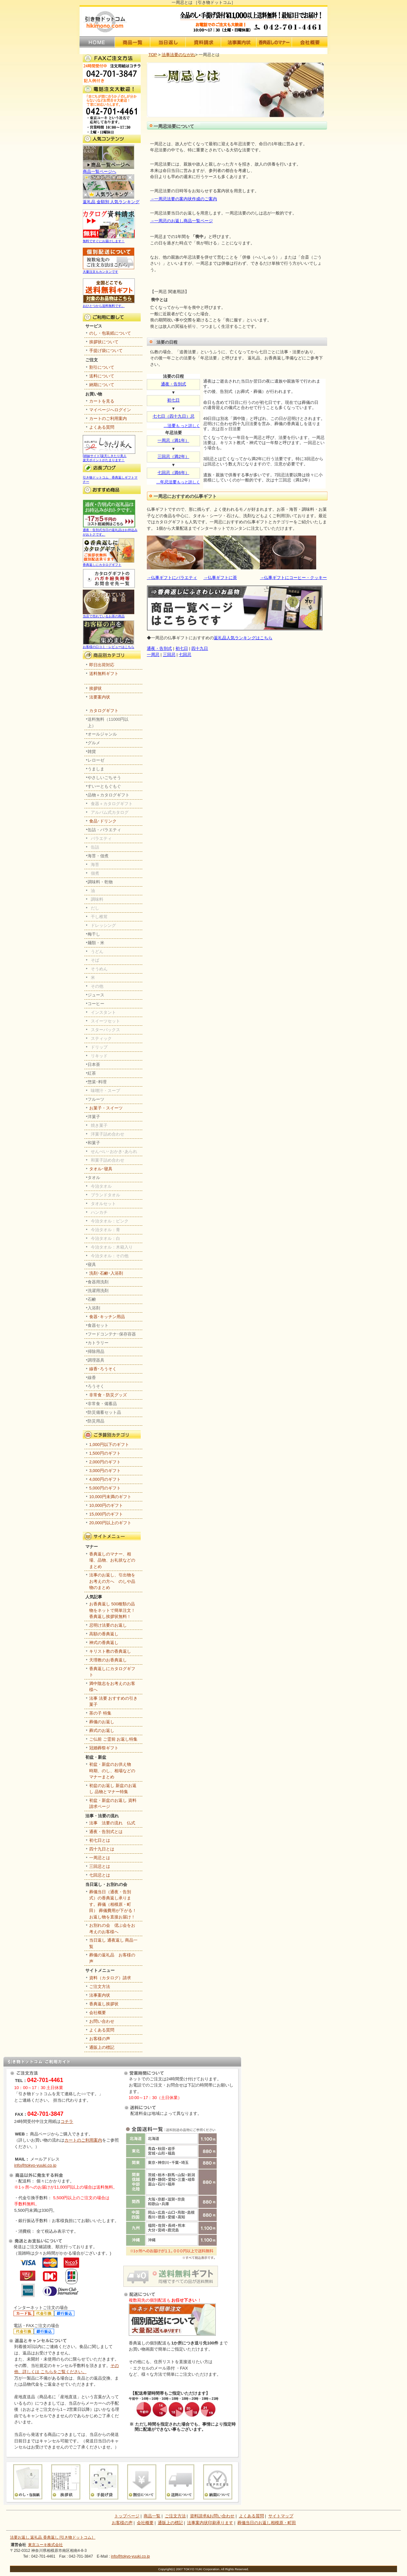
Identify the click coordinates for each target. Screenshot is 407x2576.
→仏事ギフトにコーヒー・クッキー (293, 577)
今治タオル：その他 (109, 1255)
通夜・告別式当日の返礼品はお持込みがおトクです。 (110, 530)
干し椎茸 (99, 916)
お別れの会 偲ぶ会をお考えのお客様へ (112, 1928)
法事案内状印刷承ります (210, 2522)
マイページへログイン (110, 409)
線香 (92, 1377)
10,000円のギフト (106, 1505)
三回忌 (169, 654)
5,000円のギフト (105, 1488)
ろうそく (96, 1386)
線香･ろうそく (103, 1368)
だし (95, 908)
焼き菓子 (99, 1125)
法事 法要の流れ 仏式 (112, 1822)
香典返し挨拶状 (103, 2003)
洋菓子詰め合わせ (107, 1134)
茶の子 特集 (100, 1713)
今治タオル (101, 1186)
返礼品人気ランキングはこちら (243, 637)
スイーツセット (105, 1021)
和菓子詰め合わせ (107, 1160)
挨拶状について (103, 341)
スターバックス (105, 1029)
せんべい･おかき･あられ (114, 1151)
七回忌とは (99, 1875)
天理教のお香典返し (108, 1660)
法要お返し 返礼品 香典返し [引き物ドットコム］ (52, 2537)
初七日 (173, 400)
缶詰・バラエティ (104, 829)
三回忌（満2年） (173, 456)
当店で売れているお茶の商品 (108, 614)
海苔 (95, 864)
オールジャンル (102, 734)
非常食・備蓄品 (102, 1403)
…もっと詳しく (178, 482)
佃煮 (95, 873)
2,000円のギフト (105, 1461)
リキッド (99, 1055)
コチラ (67, 2121)
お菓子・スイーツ (106, 1108)
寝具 (92, 1264)
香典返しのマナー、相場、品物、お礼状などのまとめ (112, 1560)
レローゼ (96, 760)
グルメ (94, 742)
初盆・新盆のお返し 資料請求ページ (113, 1803)
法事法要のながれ (178, 54)
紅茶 (92, 1073)
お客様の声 (99, 2038)
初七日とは (99, 1840)
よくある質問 (101, 427)
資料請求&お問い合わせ (212, 2516)
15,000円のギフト (106, 1514)
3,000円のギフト (105, 1470)
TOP (152, 54)
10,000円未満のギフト (110, 1496)
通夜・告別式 (173, 384)
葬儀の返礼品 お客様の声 (112, 1958)
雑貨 (92, 751)
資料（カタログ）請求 (110, 1977)
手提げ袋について (106, 350)
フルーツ (96, 1099)
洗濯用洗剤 (98, 1290)
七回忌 (185, 654)
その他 (97, 986)
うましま (96, 768)
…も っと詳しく (182, 425)
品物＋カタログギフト (108, 795)
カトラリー (98, 1342)
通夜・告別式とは (106, 1831)
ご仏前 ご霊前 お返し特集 (113, 1739)
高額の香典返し (103, 1633)
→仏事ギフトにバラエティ (172, 577)
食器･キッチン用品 (107, 1316)
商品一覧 (152, 2516)
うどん (97, 951)
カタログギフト (103, 710)
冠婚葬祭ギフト (103, 1747)
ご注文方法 (99, 1986)
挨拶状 (95, 688)
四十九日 (199, 648)
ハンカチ (99, 1212)
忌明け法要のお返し (108, 1625)
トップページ (126, 2516)
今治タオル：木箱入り (112, 1247)
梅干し (94, 934)
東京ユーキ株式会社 (45, 2545)
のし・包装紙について (110, 333)
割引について (101, 367)
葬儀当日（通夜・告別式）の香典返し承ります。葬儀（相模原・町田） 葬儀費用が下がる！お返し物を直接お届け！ (113, 1904)
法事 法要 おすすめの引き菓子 (113, 1701)
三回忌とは (99, 1866)
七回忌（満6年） (173, 472)
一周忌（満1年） (173, 440)
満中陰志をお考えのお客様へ (112, 1686)
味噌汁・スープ (105, 1090)
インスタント (103, 1012)
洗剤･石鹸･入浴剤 (106, 1273)
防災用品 (96, 1421)
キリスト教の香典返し (110, 1651)
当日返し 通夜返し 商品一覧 (113, 1943)
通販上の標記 (101, 2047)
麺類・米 (96, 942)
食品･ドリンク (103, 821)
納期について (101, 384)
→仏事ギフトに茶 (220, 577)
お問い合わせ (101, 2021)
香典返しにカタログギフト (108, 562)
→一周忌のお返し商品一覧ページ (181, 220)
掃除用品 (96, 1351)
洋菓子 (94, 1116)
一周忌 (153, 654)
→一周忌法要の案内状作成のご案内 (183, 198)
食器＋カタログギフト (112, 803)
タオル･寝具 (100, 1168)
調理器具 (96, 1360)
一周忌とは (99, 1857)
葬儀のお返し (101, 1721)
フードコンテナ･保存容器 (112, 1334)
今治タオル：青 (105, 1229)
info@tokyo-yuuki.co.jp (35, 2165)
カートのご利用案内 (108, 418)
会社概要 (97, 2012)
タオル (94, 1177)
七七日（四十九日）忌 (173, 416)
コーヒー (96, 1003)
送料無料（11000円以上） (108, 722)
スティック (101, 1038)
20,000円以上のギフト (110, 1522)
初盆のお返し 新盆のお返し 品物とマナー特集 (113, 1788)
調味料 (97, 899)
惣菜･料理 (97, 1081)
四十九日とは (101, 1849)
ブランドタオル (105, 1195)
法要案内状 (99, 697)
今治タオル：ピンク (109, 1221)
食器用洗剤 (98, 1281)
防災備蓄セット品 (104, 1412)
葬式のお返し (101, 1730)
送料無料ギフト (103, 673)
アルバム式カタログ (109, 812)
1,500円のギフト (105, 1453)
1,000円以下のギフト (109, 1444)
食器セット (98, 1325)
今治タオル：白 (105, 1238)
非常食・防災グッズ (108, 1395)
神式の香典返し (103, 1642)
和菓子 (94, 1142)
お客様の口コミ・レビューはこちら (108, 645)
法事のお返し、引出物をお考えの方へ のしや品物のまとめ (112, 1581)
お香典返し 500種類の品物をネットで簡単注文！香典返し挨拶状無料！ (112, 1610)
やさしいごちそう (104, 777)
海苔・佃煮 (98, 855)
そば (95, 960)
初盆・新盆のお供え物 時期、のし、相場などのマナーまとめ (112, 1770)
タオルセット (103, 1203)
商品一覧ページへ (108, 169)
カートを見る (101, 401)
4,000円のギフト (105, 1479)
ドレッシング (103, 925)
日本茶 (94, 1064)
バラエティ (101, 838)
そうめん (99, 968)
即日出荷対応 (101, 664)
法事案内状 (99, 1995)
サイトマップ (280, 2516)
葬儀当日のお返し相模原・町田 (266, 2522)
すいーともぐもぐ (104, 786)
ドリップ (99, 1047)
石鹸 (92, 1299)
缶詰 (95, 847)
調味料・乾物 (100, 881)
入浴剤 (94, 1308)
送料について (101, 376)
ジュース (96, 995)
